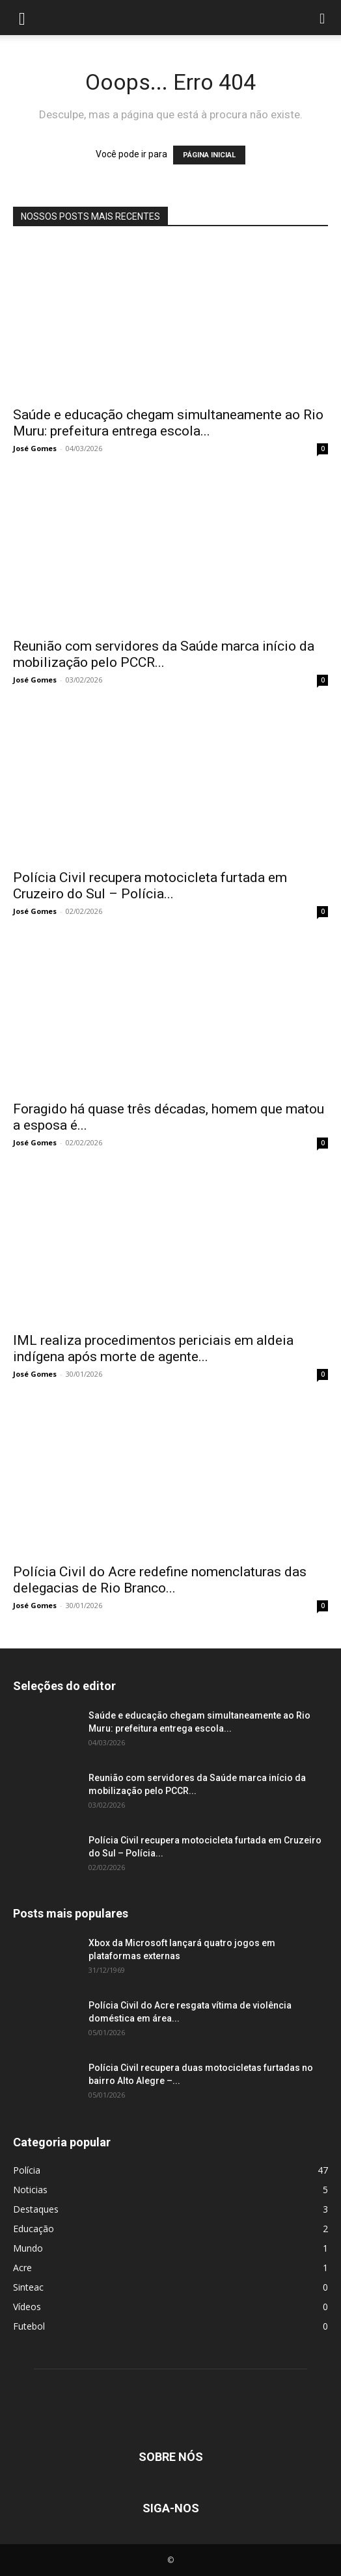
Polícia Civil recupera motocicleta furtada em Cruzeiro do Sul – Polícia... (150, 886)
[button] (22, 17)
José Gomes (35, 448)
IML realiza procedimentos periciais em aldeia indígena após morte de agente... (153, 1348)
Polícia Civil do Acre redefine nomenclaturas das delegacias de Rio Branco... (160, 1580)
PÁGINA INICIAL (209, 155)
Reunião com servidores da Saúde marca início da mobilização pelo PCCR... (163, 654)
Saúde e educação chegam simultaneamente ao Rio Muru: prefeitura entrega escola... (168, 423)
